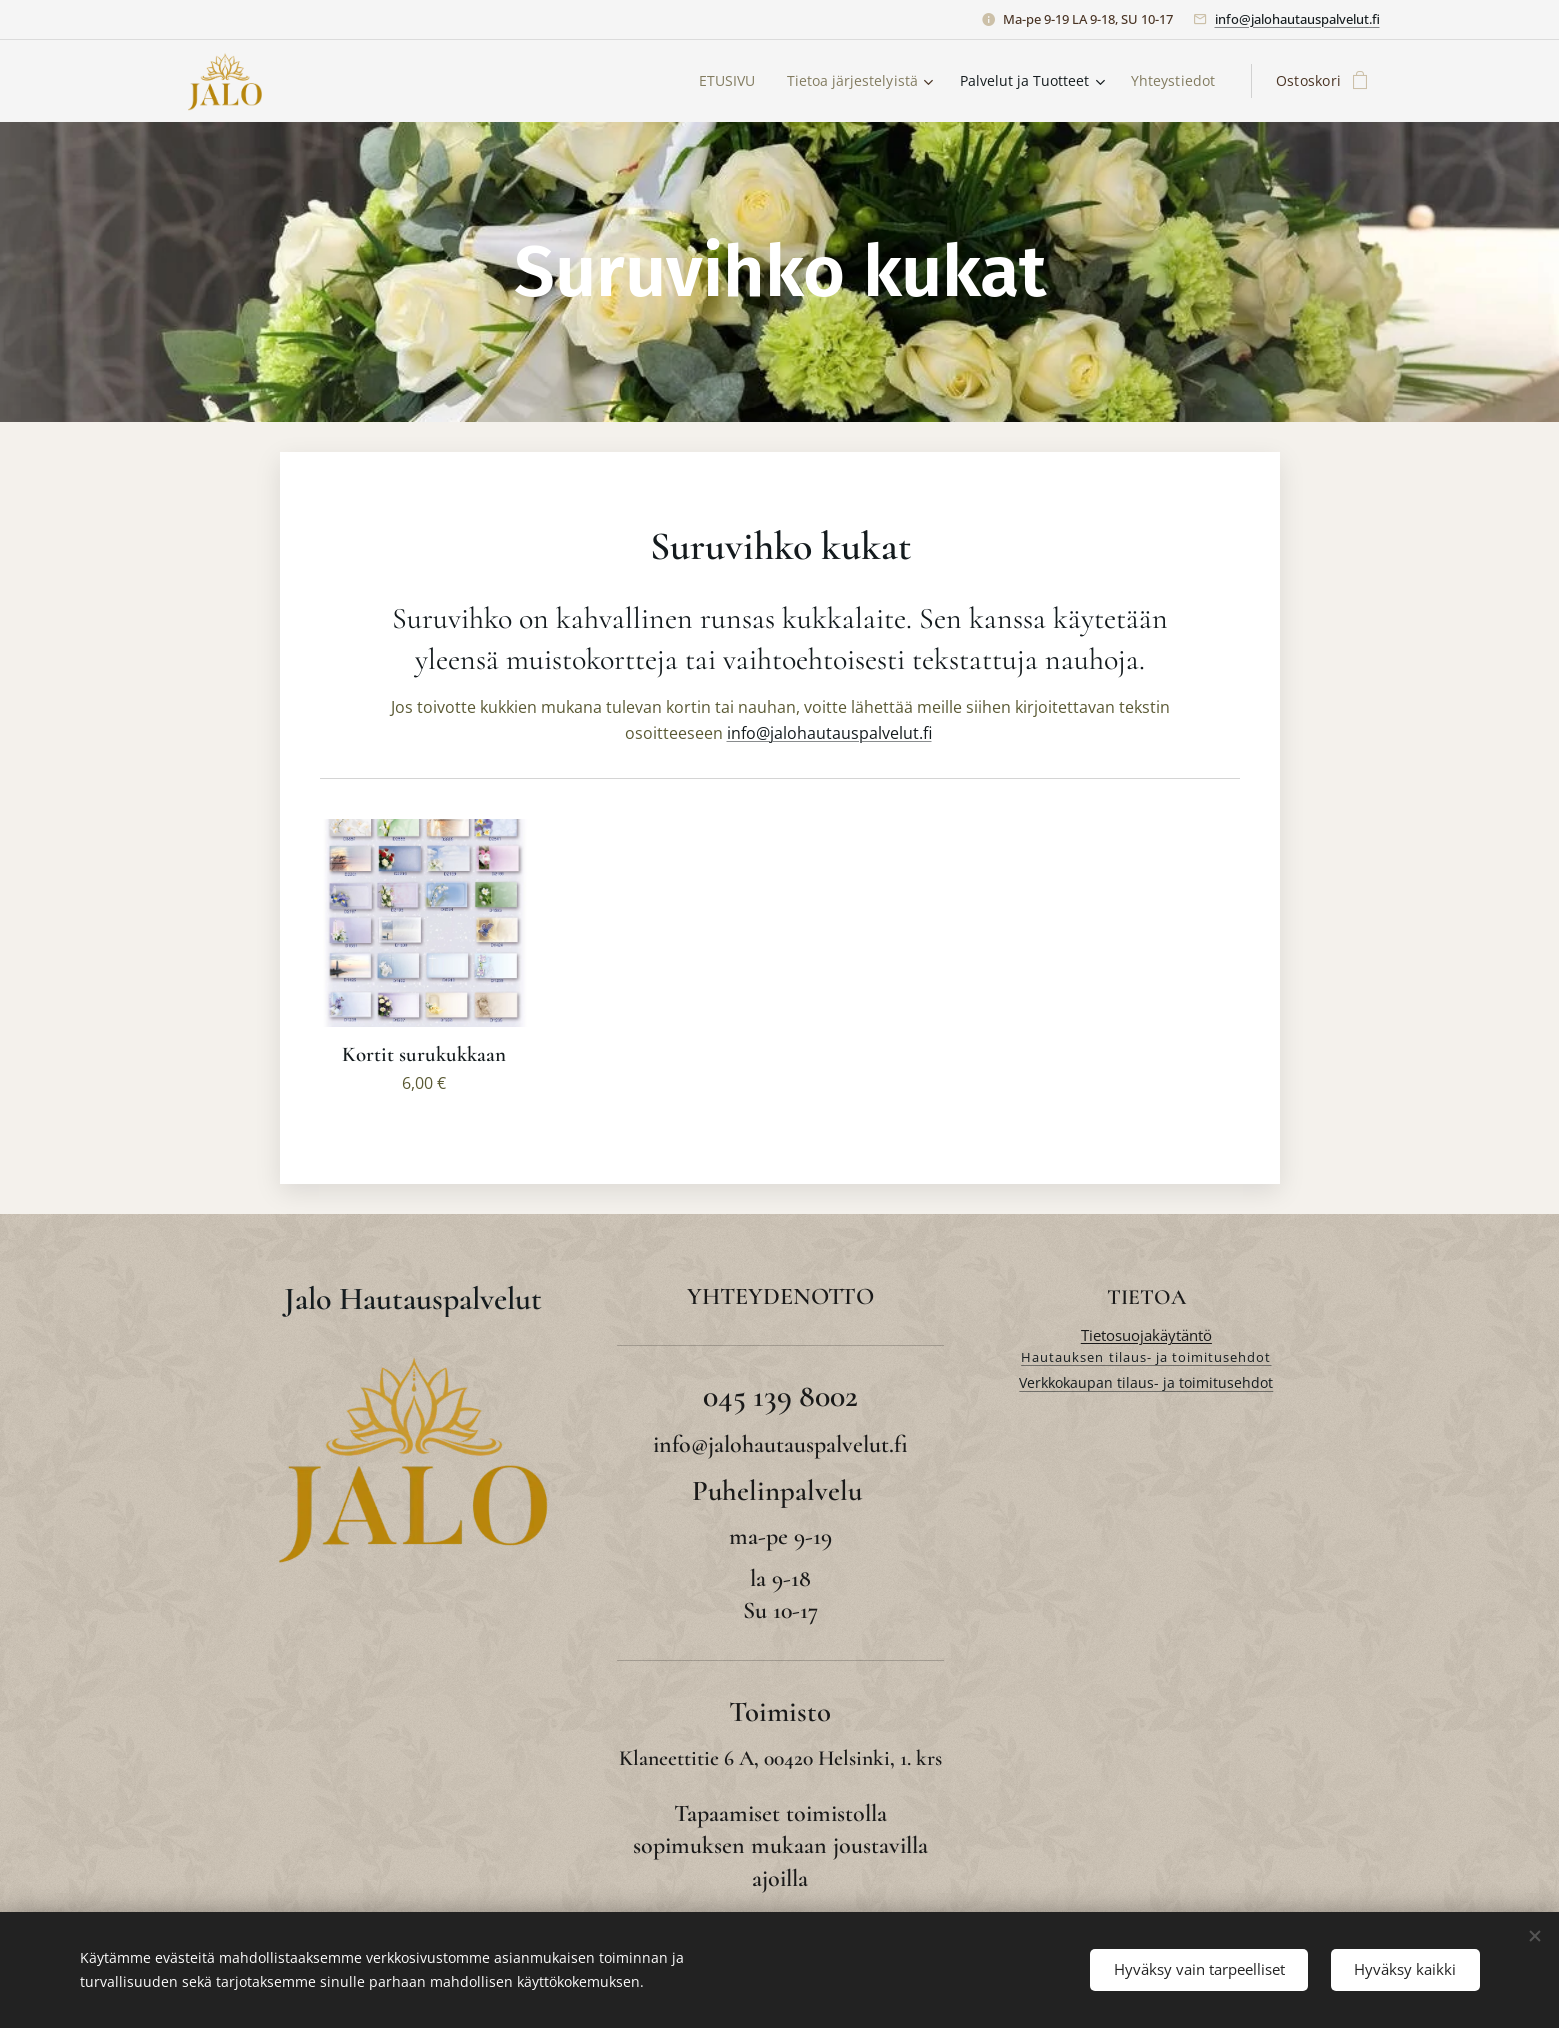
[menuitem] (718, 81)
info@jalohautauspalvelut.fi (1297, 19)
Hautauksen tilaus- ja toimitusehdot (1146, 1357)
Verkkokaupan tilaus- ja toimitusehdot (1146, 1382)
